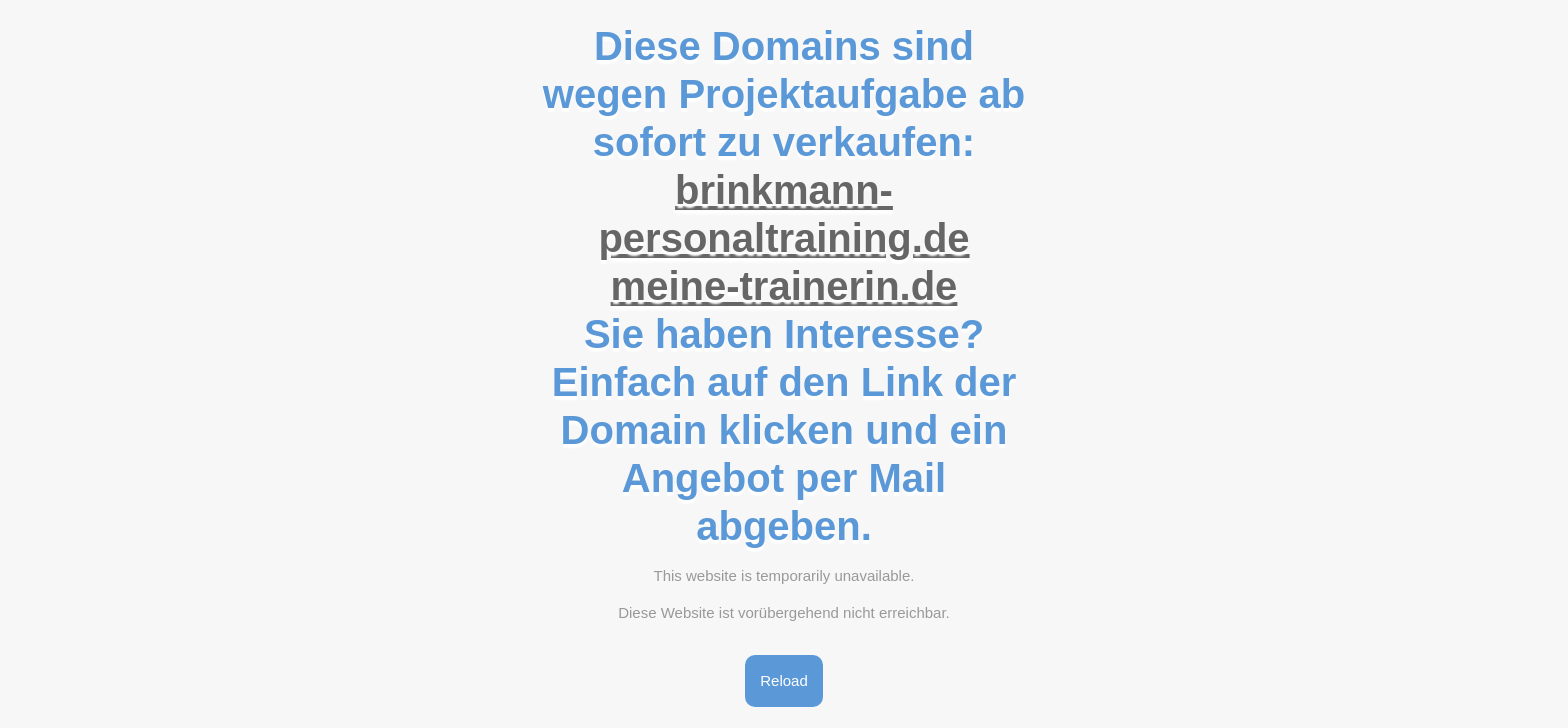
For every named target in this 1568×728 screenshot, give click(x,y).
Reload (784, 680)
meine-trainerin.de (784, 286)
